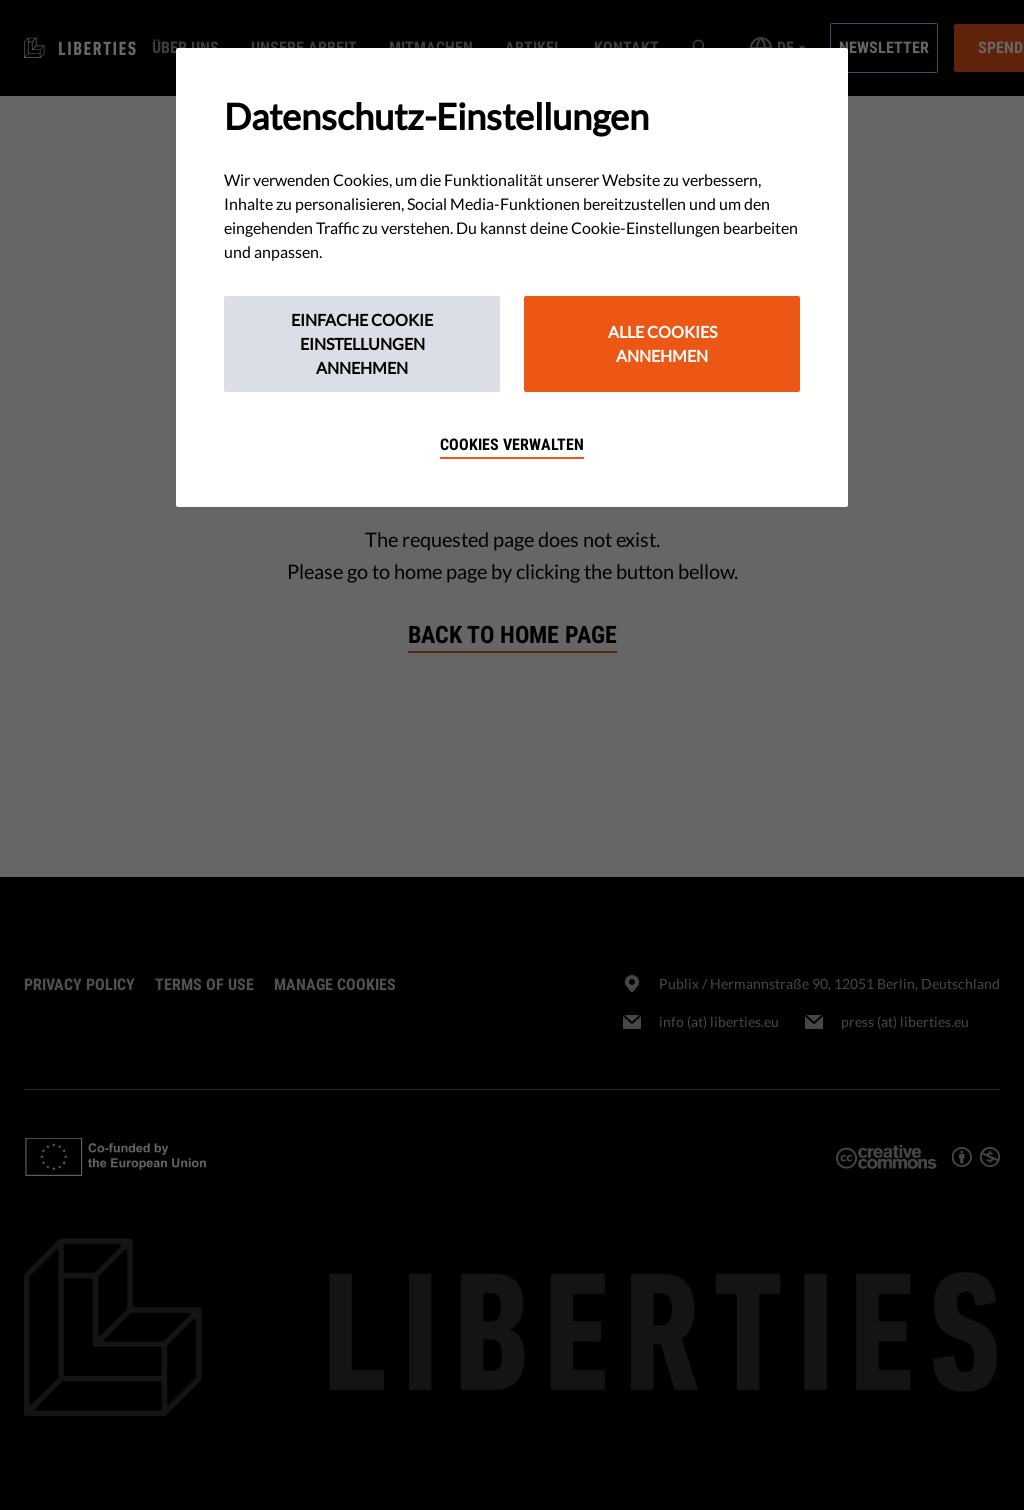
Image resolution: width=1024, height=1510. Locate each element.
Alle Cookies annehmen (662, 343)
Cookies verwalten (512, 444)
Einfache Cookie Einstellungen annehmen (362, 343)
